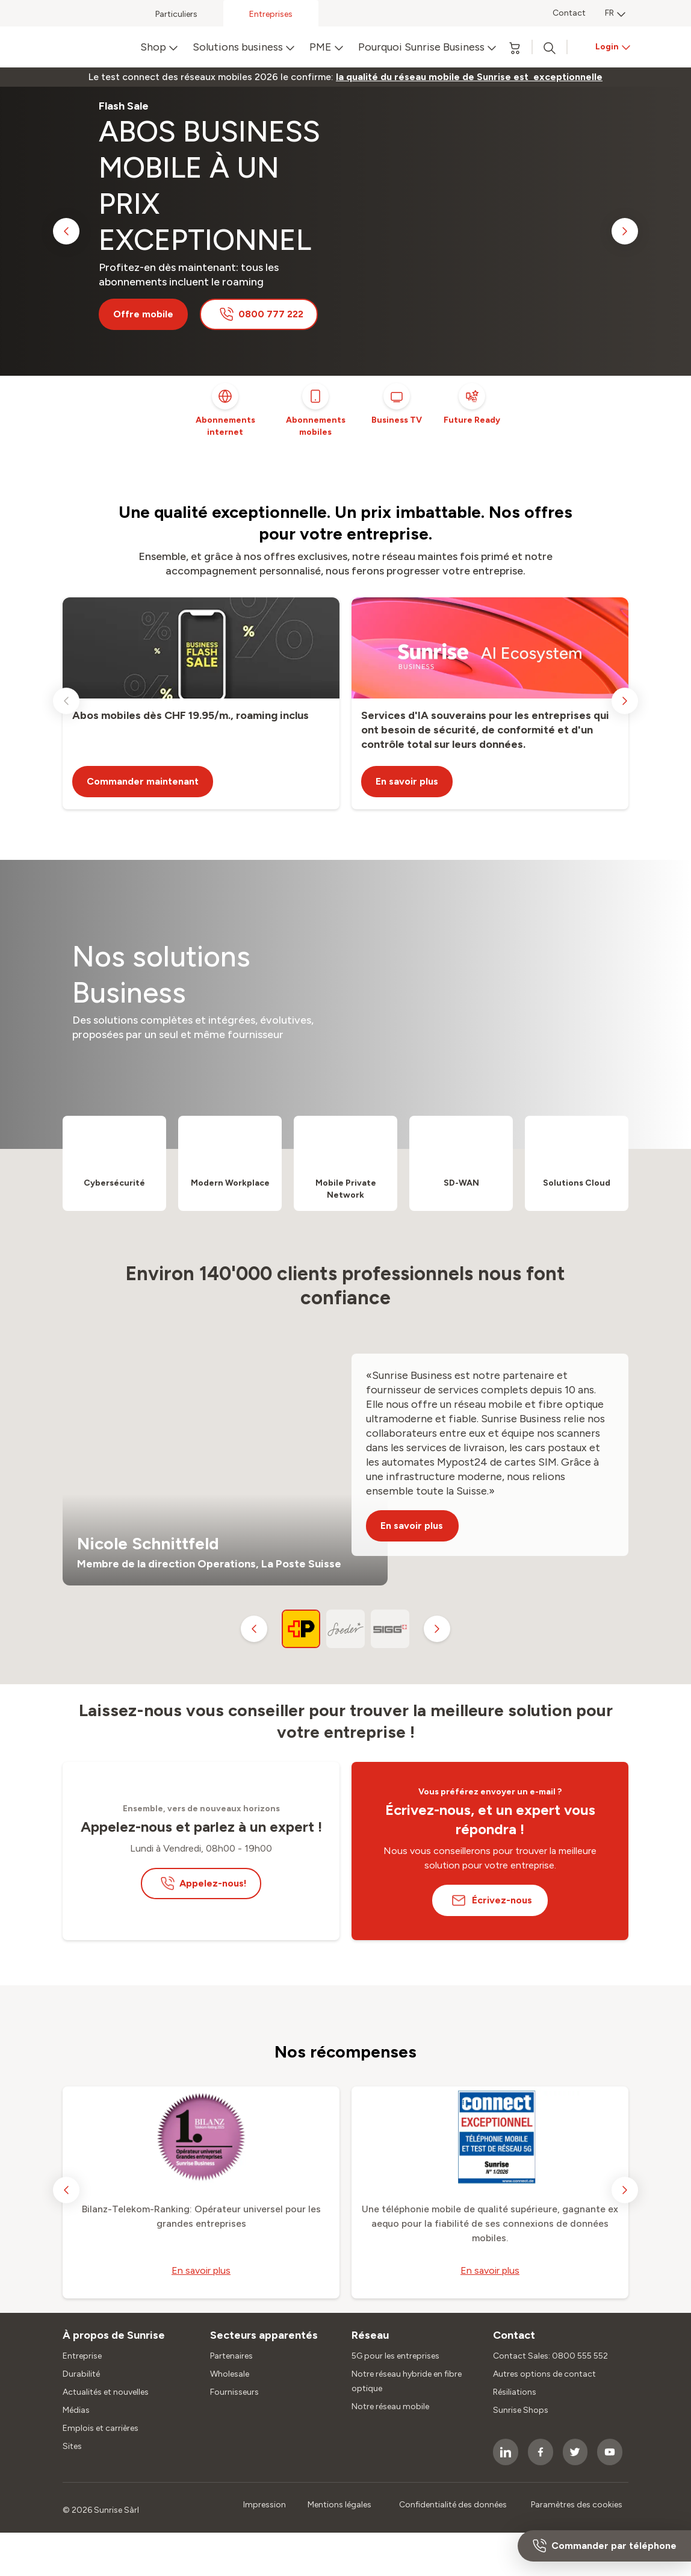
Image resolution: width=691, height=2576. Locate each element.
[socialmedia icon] (505, 2452)
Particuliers (176, 14)
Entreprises (271, 14)
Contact (569, 13)
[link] (469, 77)
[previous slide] (66, 231)
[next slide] (625, 231)
